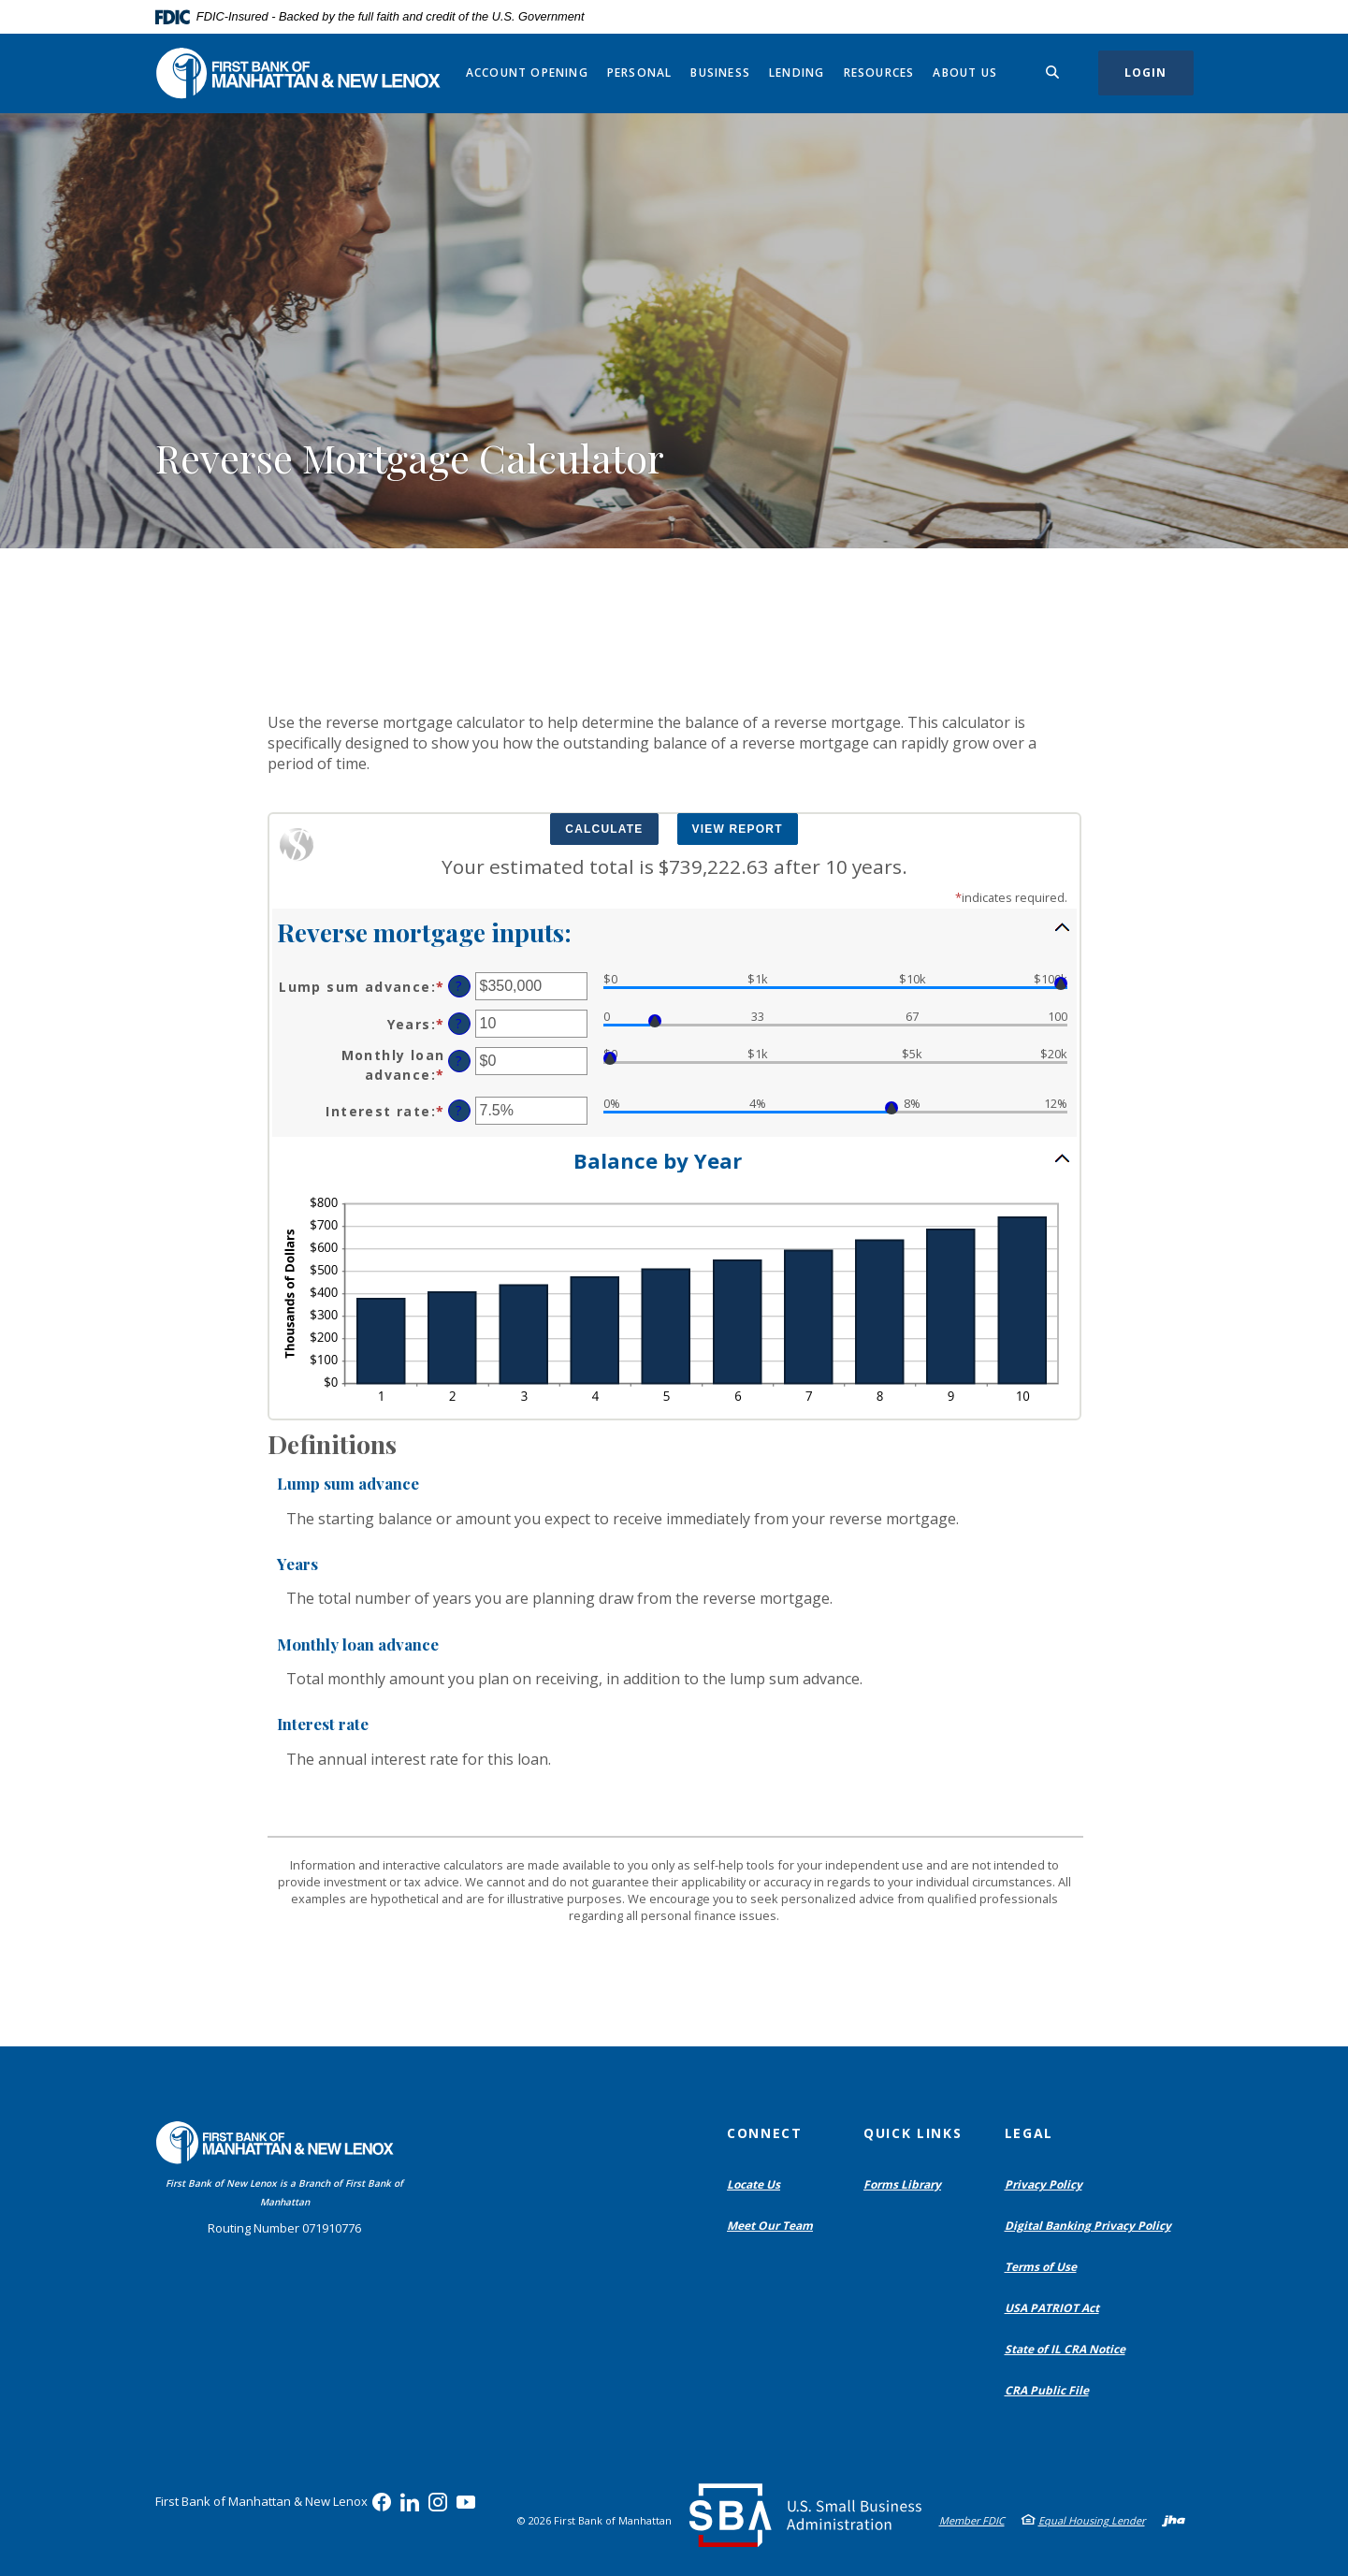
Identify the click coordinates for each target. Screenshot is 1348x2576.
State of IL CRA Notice (1065, 2349)
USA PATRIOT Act (1052, 2308)
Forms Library (902, 2184)
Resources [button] (879, 72)
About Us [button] (965, 72)
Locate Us (753, 2184)
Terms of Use (1041, 2267)
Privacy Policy (1043, 2184)
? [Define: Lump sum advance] (459, 986)
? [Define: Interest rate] (459, 1110)
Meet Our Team (770, 2226)
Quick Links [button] (912, 2133)
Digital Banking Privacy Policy (1092, 2226)
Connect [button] (765, 2133)
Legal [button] (1029, 2133)
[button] (674, 931)
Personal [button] (640, 72)
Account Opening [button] (527, 72)
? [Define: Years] (459, 1023)
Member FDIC (972, 2520)
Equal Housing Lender (1091, 2520)
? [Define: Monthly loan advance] (459, 1061)
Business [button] (720, 72)
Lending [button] (796, 72)
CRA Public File (1051, 2390)
